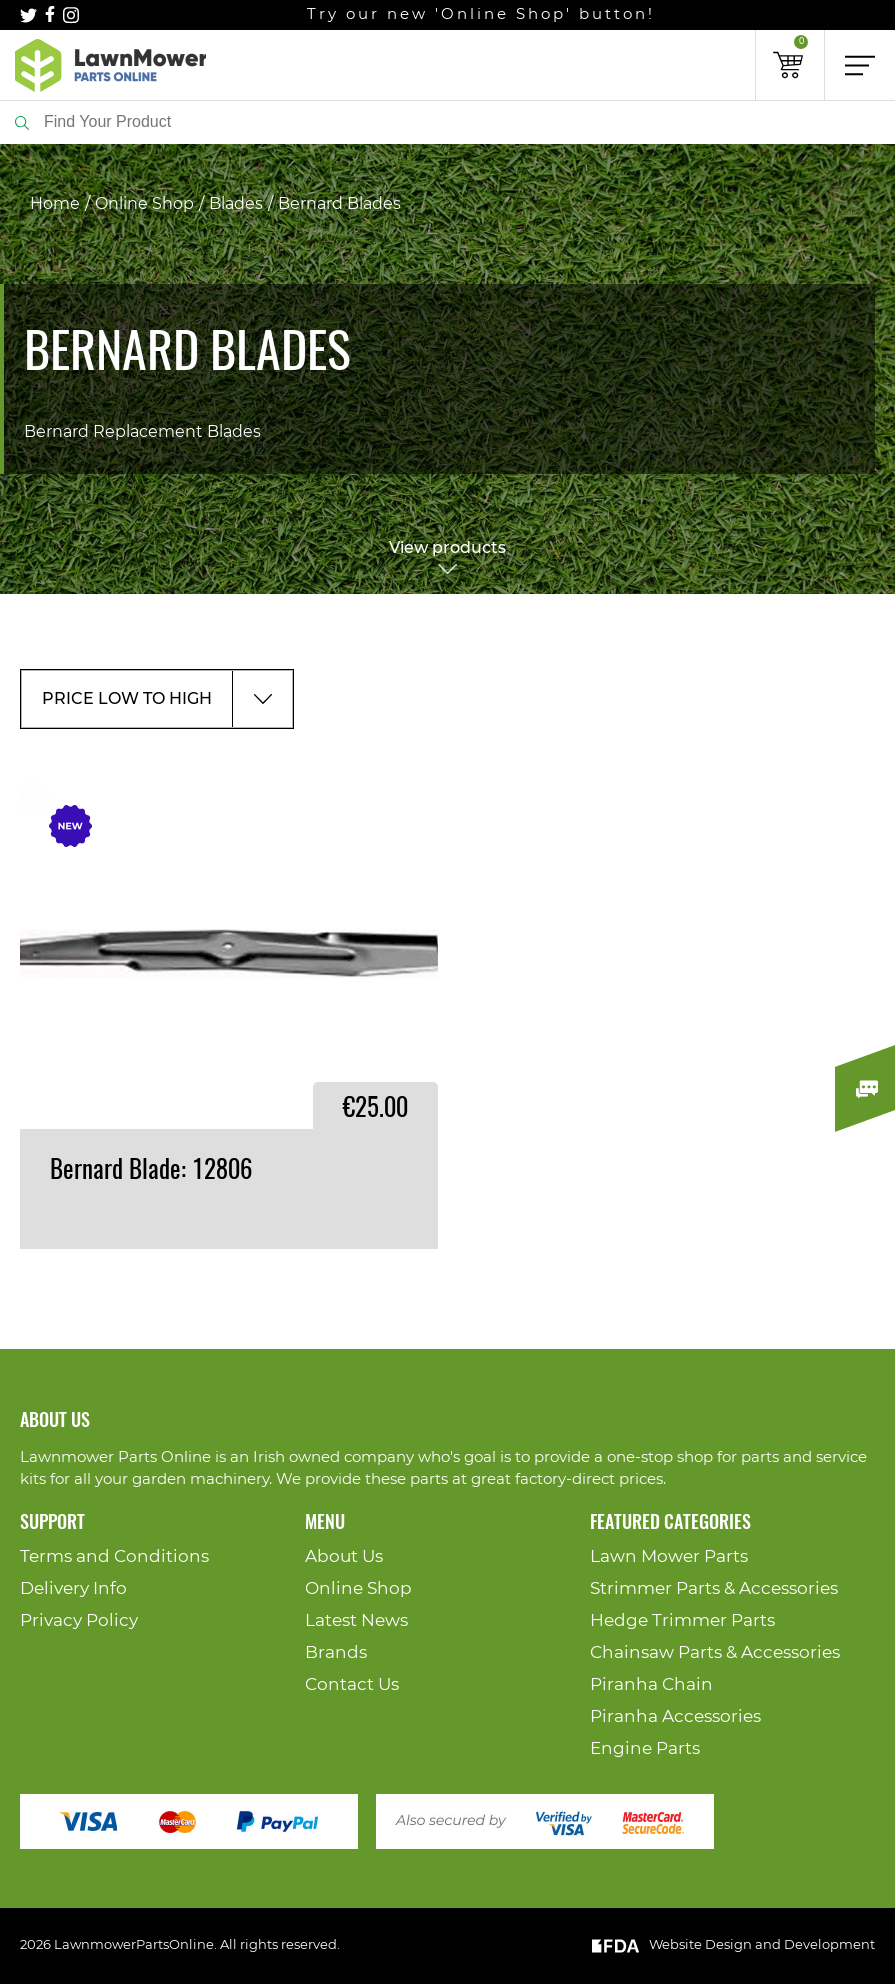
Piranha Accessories (675, 1716)
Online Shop (144, 204)
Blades (236, 204)
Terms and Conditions (114, 1556)
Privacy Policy (79, 1620)
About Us (344, 1556)
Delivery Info (73, 1588)
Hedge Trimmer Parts (682, 1620)
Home (55, 204)
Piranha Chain (651, 1684)
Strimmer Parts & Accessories (714, 1588)
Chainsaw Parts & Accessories (715, 1652)
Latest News (356, 1620)
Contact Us (352, 1684)
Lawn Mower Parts (669, 1556)
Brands (336, 1652)
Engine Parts (645, 1748)
